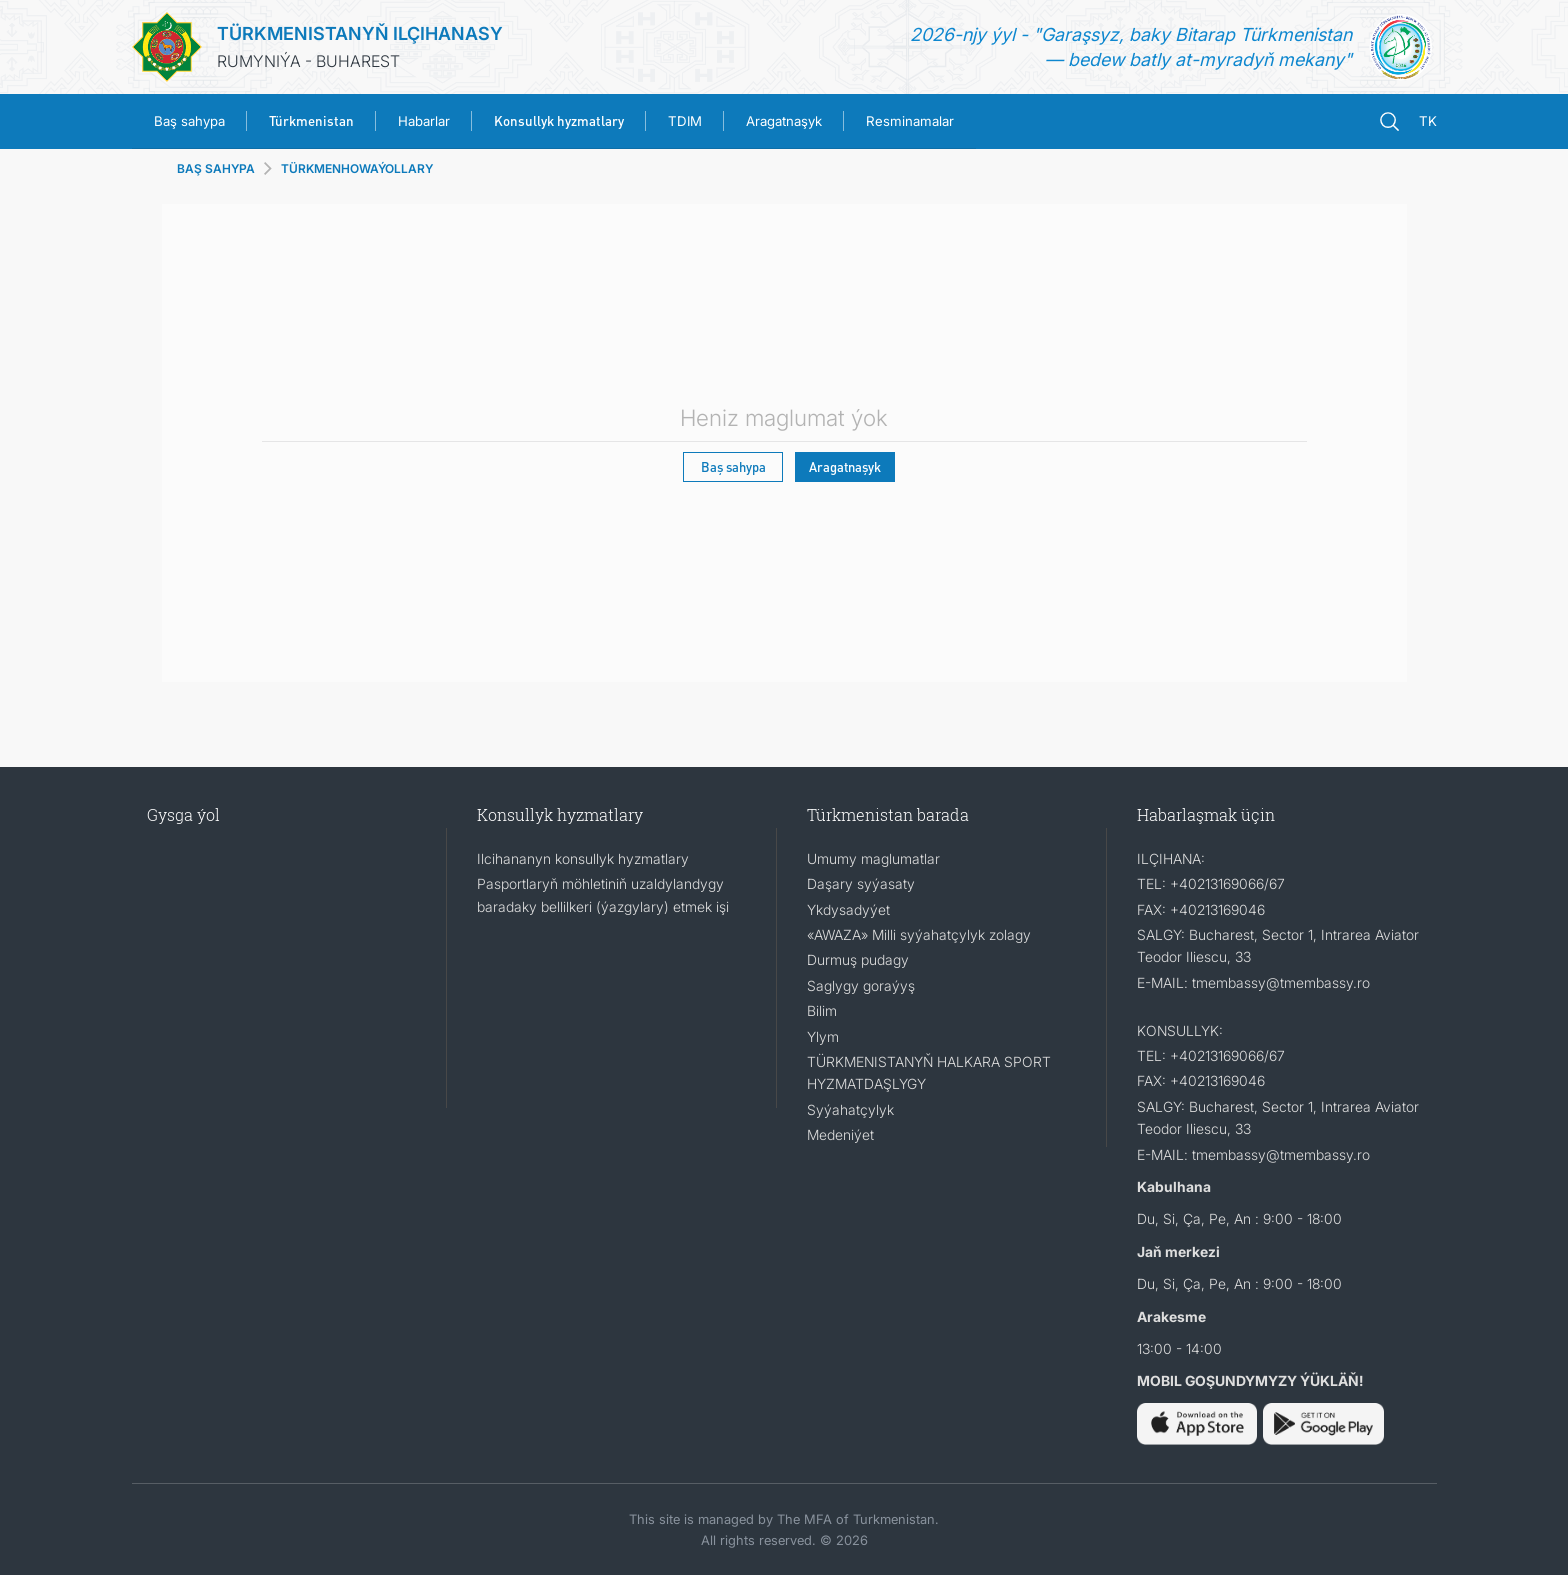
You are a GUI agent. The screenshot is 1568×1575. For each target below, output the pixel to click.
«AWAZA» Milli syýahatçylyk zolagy (919, 934)
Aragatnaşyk (784, 121)
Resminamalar (910, 121)
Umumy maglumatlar (873, 858)
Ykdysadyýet (848, 909)
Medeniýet (840, 1134)
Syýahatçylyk (850, 1109)
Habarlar (424, 121)
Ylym (823, 1036)
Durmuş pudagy (858, 959)
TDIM (685, 121)
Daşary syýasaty (861, 883)
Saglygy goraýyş (861, 985)
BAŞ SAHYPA (216, 168)
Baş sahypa (189, 121)
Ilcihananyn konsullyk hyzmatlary (583, 858)
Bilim (822, 1010)
